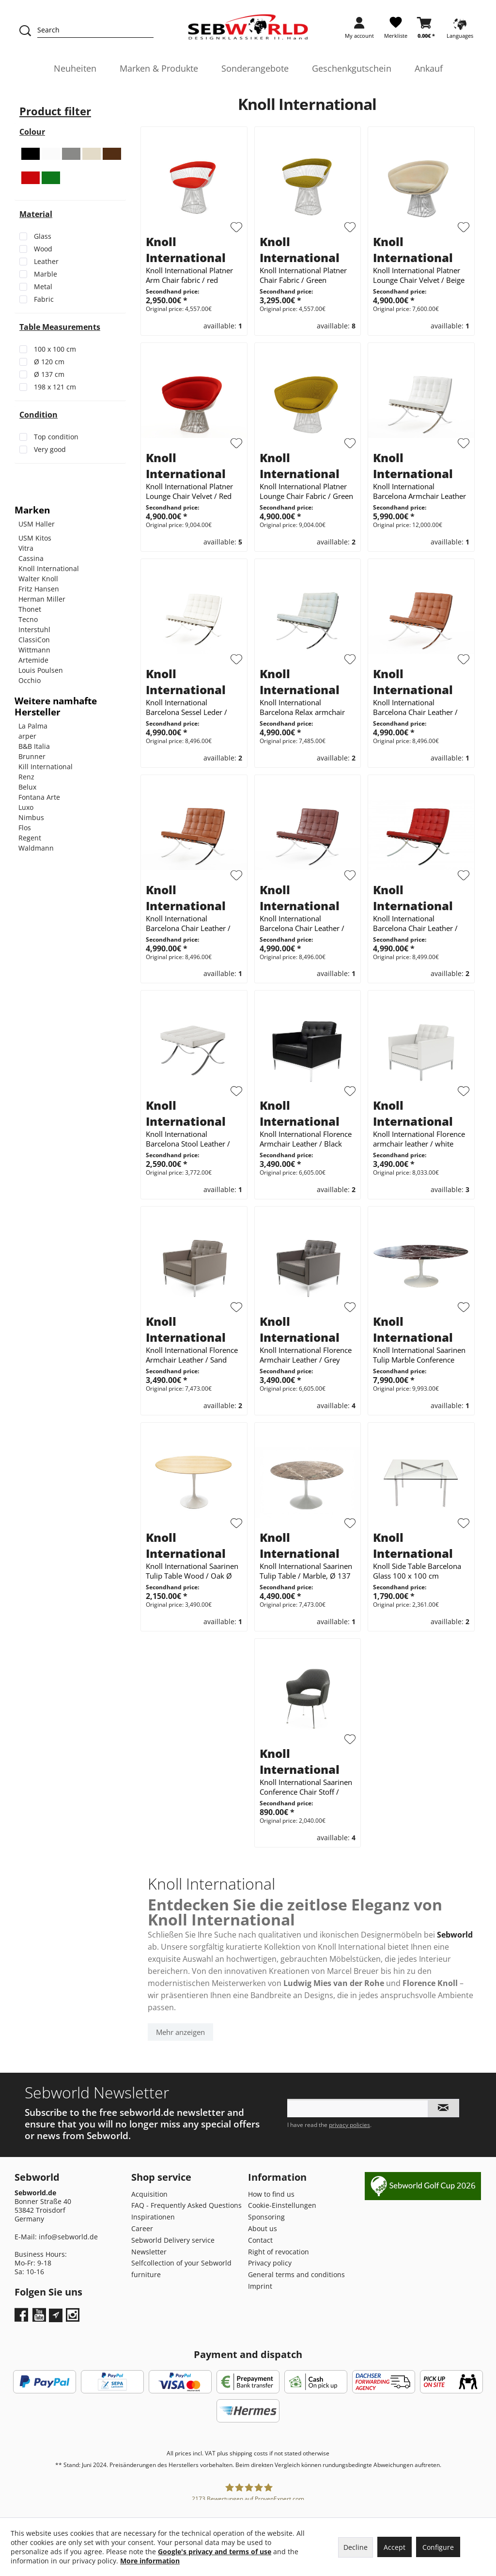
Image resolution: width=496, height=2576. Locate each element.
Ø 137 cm (49, 374)
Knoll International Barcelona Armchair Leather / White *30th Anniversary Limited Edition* (419, 491)
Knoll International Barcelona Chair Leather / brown (415, 707)
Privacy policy (270, 2262)
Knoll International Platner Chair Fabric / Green (303, 275)
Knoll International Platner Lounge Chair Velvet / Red (189, 491)
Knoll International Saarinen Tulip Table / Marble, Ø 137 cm (306, 1571)
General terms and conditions (296, 2274)
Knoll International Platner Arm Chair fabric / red (189, 275)
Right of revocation (278, 2251)
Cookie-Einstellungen (282, 2205)
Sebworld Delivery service (173, 2240)
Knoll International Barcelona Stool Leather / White (188, 1138)
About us (262, 2228)
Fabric (44, 299)
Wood (43, 248)
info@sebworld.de (68, 2236)
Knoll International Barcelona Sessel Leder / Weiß (186, 707)
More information (150, 2560)
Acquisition (149, 2194)
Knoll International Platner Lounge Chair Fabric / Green (306, 491)
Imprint (260, 2286)
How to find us (271, 2194)
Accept (394, 2547)
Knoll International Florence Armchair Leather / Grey (306, 1355)
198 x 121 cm (55, 386)
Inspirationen (153, 2216)
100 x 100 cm (55, 349)
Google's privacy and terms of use (214, 2551)
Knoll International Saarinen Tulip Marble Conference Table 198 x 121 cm (419, 1355)
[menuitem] (359, 31)
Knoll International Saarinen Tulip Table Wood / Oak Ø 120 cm (192, 1571)
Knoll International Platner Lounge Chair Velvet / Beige (419, 275)
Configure (438, 2547)
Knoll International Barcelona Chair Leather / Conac (188, 923)
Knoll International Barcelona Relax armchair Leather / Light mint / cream (306, 707)
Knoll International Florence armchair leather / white (419, 1138)
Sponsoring (266, 2216)
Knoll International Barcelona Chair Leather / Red (415, 923)
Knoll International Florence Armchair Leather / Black (306, 1138)
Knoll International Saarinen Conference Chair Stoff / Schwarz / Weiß (306, 1787)
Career (142, 2228)
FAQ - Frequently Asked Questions (186, 2205)
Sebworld (455, 1934)
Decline (355, 2547)
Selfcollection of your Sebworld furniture (181, 2268)
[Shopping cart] (426, 31)
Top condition (56, 436)
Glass (42, 236)
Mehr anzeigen (180, 2032)
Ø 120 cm (49, 361)
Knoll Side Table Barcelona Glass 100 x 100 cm (417, 1571)
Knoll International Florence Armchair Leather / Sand (192, 1355)
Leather (46, 261)
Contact (260, 2240)
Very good (50, 449)
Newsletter (149, 2251)
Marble (45, 274)
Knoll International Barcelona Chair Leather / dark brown (302, 923)
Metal (43, 286)
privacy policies (349, 2125)
